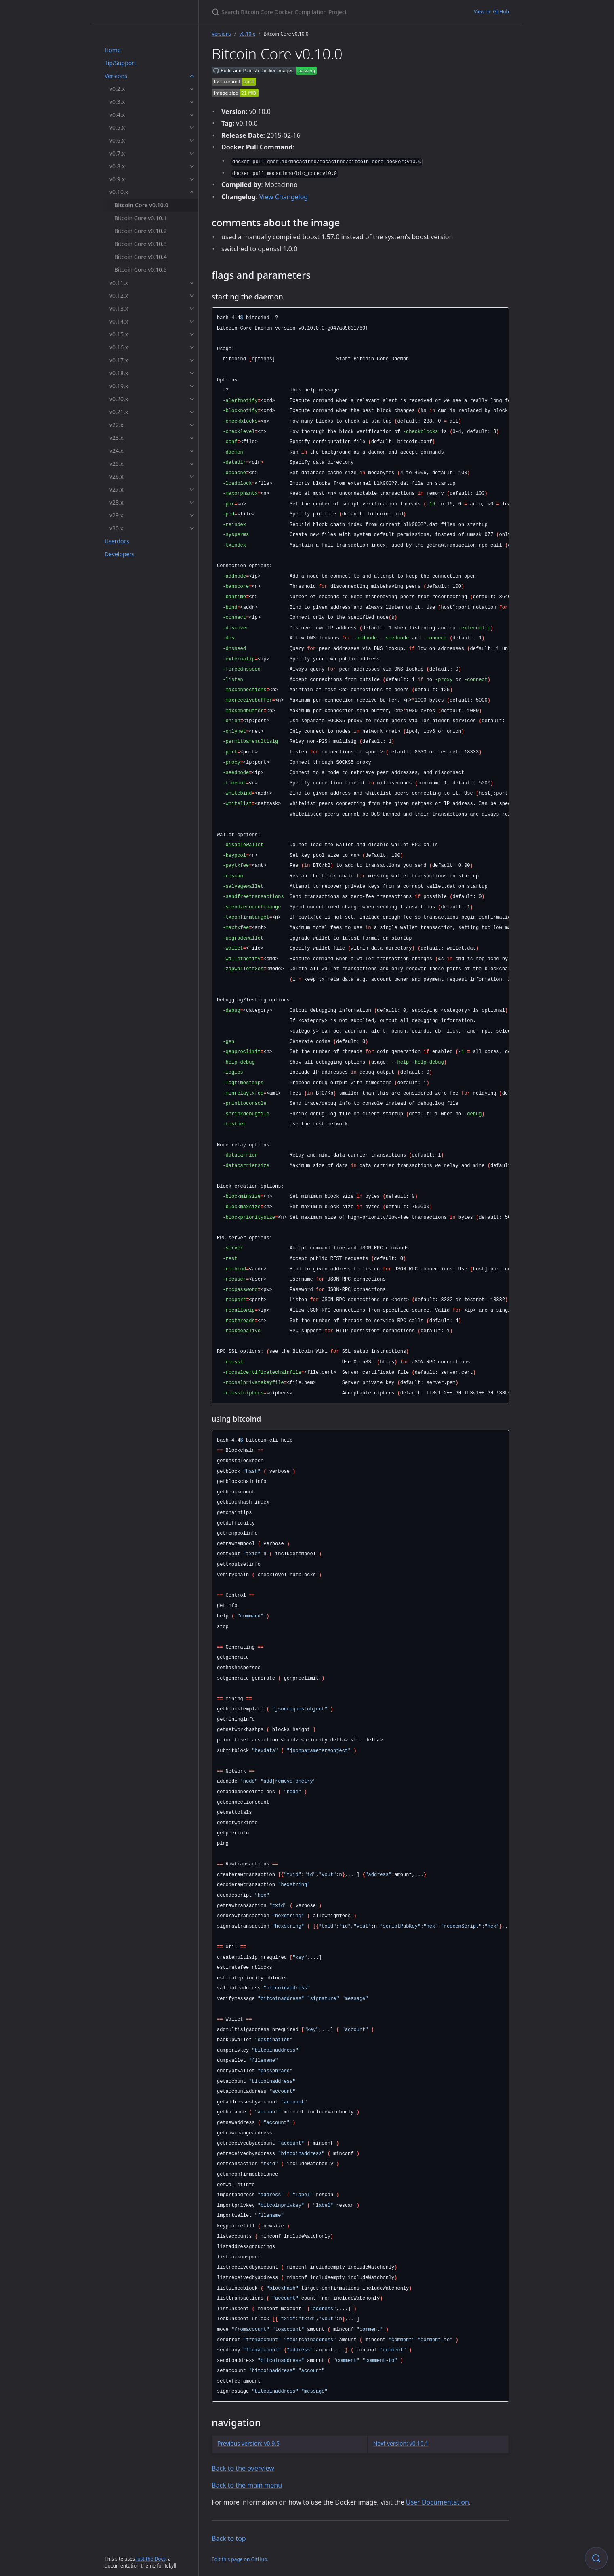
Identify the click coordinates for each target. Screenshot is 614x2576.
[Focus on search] (596, 2558)
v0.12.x (118, 295)
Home (113, 50)
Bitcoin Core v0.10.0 (141, 205)
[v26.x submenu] (191, 476)
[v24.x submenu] (191, 450)
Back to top (229, 2538)
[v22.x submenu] (191, 424)
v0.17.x (118, 360)
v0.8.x (117, 166)
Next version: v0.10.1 (401, 2443)
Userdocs (117, 541)
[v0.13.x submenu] (191, 308)
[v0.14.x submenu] (191, 321)
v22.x (116, 425)
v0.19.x (118, 386)
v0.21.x (118, 412)
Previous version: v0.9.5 (248, 2443)
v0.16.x (118, 347)
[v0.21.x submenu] (191, 412)
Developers (120, 554)
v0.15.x (118, 334)
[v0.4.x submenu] (191, 114)
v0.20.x (118, 399)
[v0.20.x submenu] (191, 399)
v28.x (116, 502)
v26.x (116, 476)
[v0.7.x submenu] (191, 153)
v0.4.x (117, 114)
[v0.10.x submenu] (191, 192)
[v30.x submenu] (191, 528)
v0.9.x (117, 179)
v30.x (116, 528)
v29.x (116, 515)
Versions (116, 76)
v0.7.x (117, 153)
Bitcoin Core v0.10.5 (140, 269)
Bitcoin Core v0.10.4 (140, 257)
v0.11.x (118, 282)
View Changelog (283, 196)
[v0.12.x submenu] (191, 295)
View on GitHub (491, 11)
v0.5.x (117, 127)
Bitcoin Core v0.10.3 (140, 244)
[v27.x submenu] (191, 489)
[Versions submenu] (191, 75)
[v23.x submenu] (191, 437)
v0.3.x (117, 101)
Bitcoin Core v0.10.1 (140, 218)
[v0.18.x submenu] (191, 373)
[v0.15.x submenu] (191, 334)
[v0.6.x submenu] (191, 140)
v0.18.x (118, 373)
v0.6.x (117, 140)
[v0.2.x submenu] (191, 88)
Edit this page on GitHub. (240, 2559)
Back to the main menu (247, 2485)
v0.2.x (117, 89)
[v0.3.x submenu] (191, 101)
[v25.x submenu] (191, 463)
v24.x (116, 450)
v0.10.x (118, 192)
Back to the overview (243, 2468)
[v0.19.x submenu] (191, 386)
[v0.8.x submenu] (191, 166)
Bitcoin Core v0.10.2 (140, 231)
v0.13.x (118, 308)
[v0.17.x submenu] (191, 360)
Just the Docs (151, 2558)
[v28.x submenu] (191, 502)
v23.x (116, 438)
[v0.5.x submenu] (191, 127)
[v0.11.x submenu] (191, 282)
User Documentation (437, 2502)
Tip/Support (120, 63)
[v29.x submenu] (191, 515)
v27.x (116, 489)
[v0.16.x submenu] (191, 347)
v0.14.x (118, 321)
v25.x (116, 463)
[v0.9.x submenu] (191, 179)
